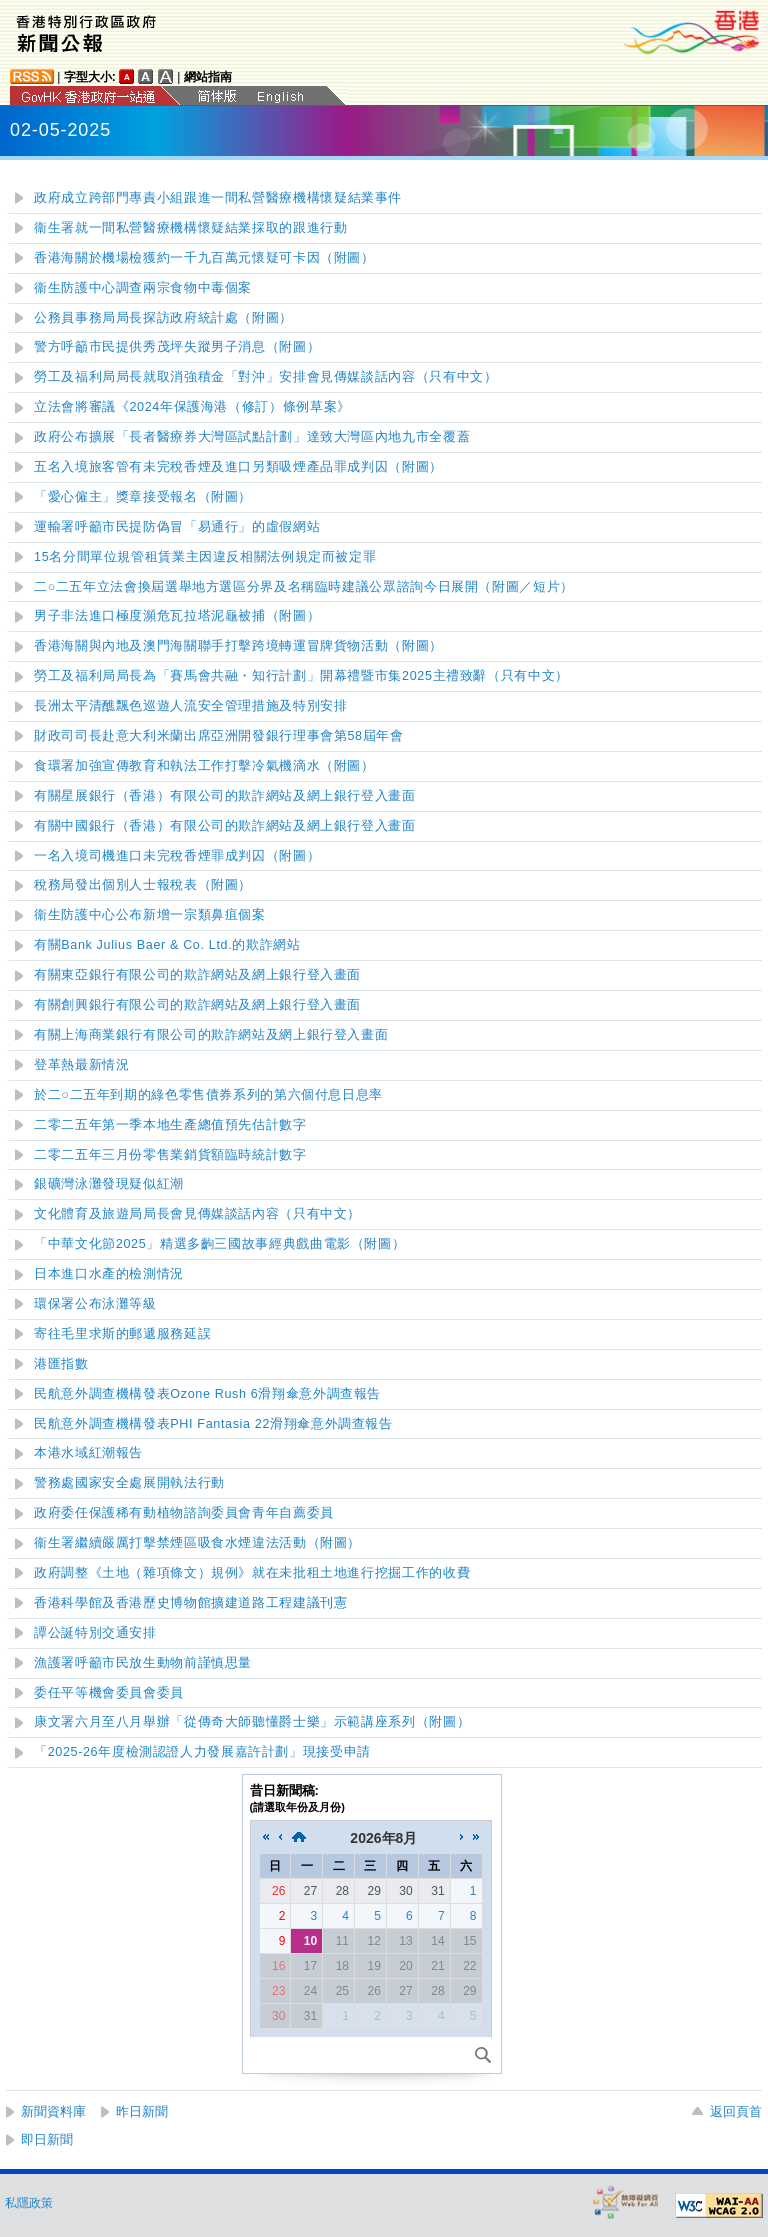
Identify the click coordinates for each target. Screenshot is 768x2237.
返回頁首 (736, 2111)
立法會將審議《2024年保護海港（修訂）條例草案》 (192, 407)
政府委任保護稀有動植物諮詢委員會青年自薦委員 (184, 1513)
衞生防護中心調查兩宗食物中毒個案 (143, 288)
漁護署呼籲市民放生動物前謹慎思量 (143, 1663)
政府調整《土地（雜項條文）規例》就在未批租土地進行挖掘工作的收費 (252, 1573)
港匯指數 (61, 1364)
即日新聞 (47, 2139)
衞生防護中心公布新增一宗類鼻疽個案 (150, 915)
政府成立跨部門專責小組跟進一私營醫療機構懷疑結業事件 (218, 198)
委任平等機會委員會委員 (109, 1693)
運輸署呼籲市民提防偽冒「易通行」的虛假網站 (177, 527)
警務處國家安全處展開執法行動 (129, 1483)
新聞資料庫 (53, 2111)
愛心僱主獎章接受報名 (143, 497)
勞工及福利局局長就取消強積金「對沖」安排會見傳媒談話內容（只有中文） (265, 377)
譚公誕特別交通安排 (95, 1633)
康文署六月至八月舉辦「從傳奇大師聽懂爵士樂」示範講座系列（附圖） (252, 1722)
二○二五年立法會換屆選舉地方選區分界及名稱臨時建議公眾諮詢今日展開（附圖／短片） (304, 587)
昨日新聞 (142, 2111)
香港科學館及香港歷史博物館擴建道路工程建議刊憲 (191, 1603)
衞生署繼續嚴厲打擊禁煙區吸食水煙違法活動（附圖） (197, 1543)
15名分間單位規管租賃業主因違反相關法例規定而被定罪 (205, 557)
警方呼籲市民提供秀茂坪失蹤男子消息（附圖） (177, 347)
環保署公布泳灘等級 (95, 1304)
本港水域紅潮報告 (88, 1453)
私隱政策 (29, 2203)
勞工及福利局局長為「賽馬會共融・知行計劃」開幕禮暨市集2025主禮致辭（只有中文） (301, 676)
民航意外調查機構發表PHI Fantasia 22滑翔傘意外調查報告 (213, 1424)
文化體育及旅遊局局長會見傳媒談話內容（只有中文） (197, 1214)
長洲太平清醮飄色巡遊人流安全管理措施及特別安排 (191, 706)
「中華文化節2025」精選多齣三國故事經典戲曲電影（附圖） (219, 1244)
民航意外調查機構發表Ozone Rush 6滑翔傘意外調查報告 (207, 1394)
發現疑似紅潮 (109, 1184)
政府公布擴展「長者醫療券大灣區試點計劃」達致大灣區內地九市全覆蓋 (252, 437)
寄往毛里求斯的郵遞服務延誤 (122, 1334)
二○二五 (208, 1095)
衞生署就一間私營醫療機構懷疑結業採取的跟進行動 (191, 228)
